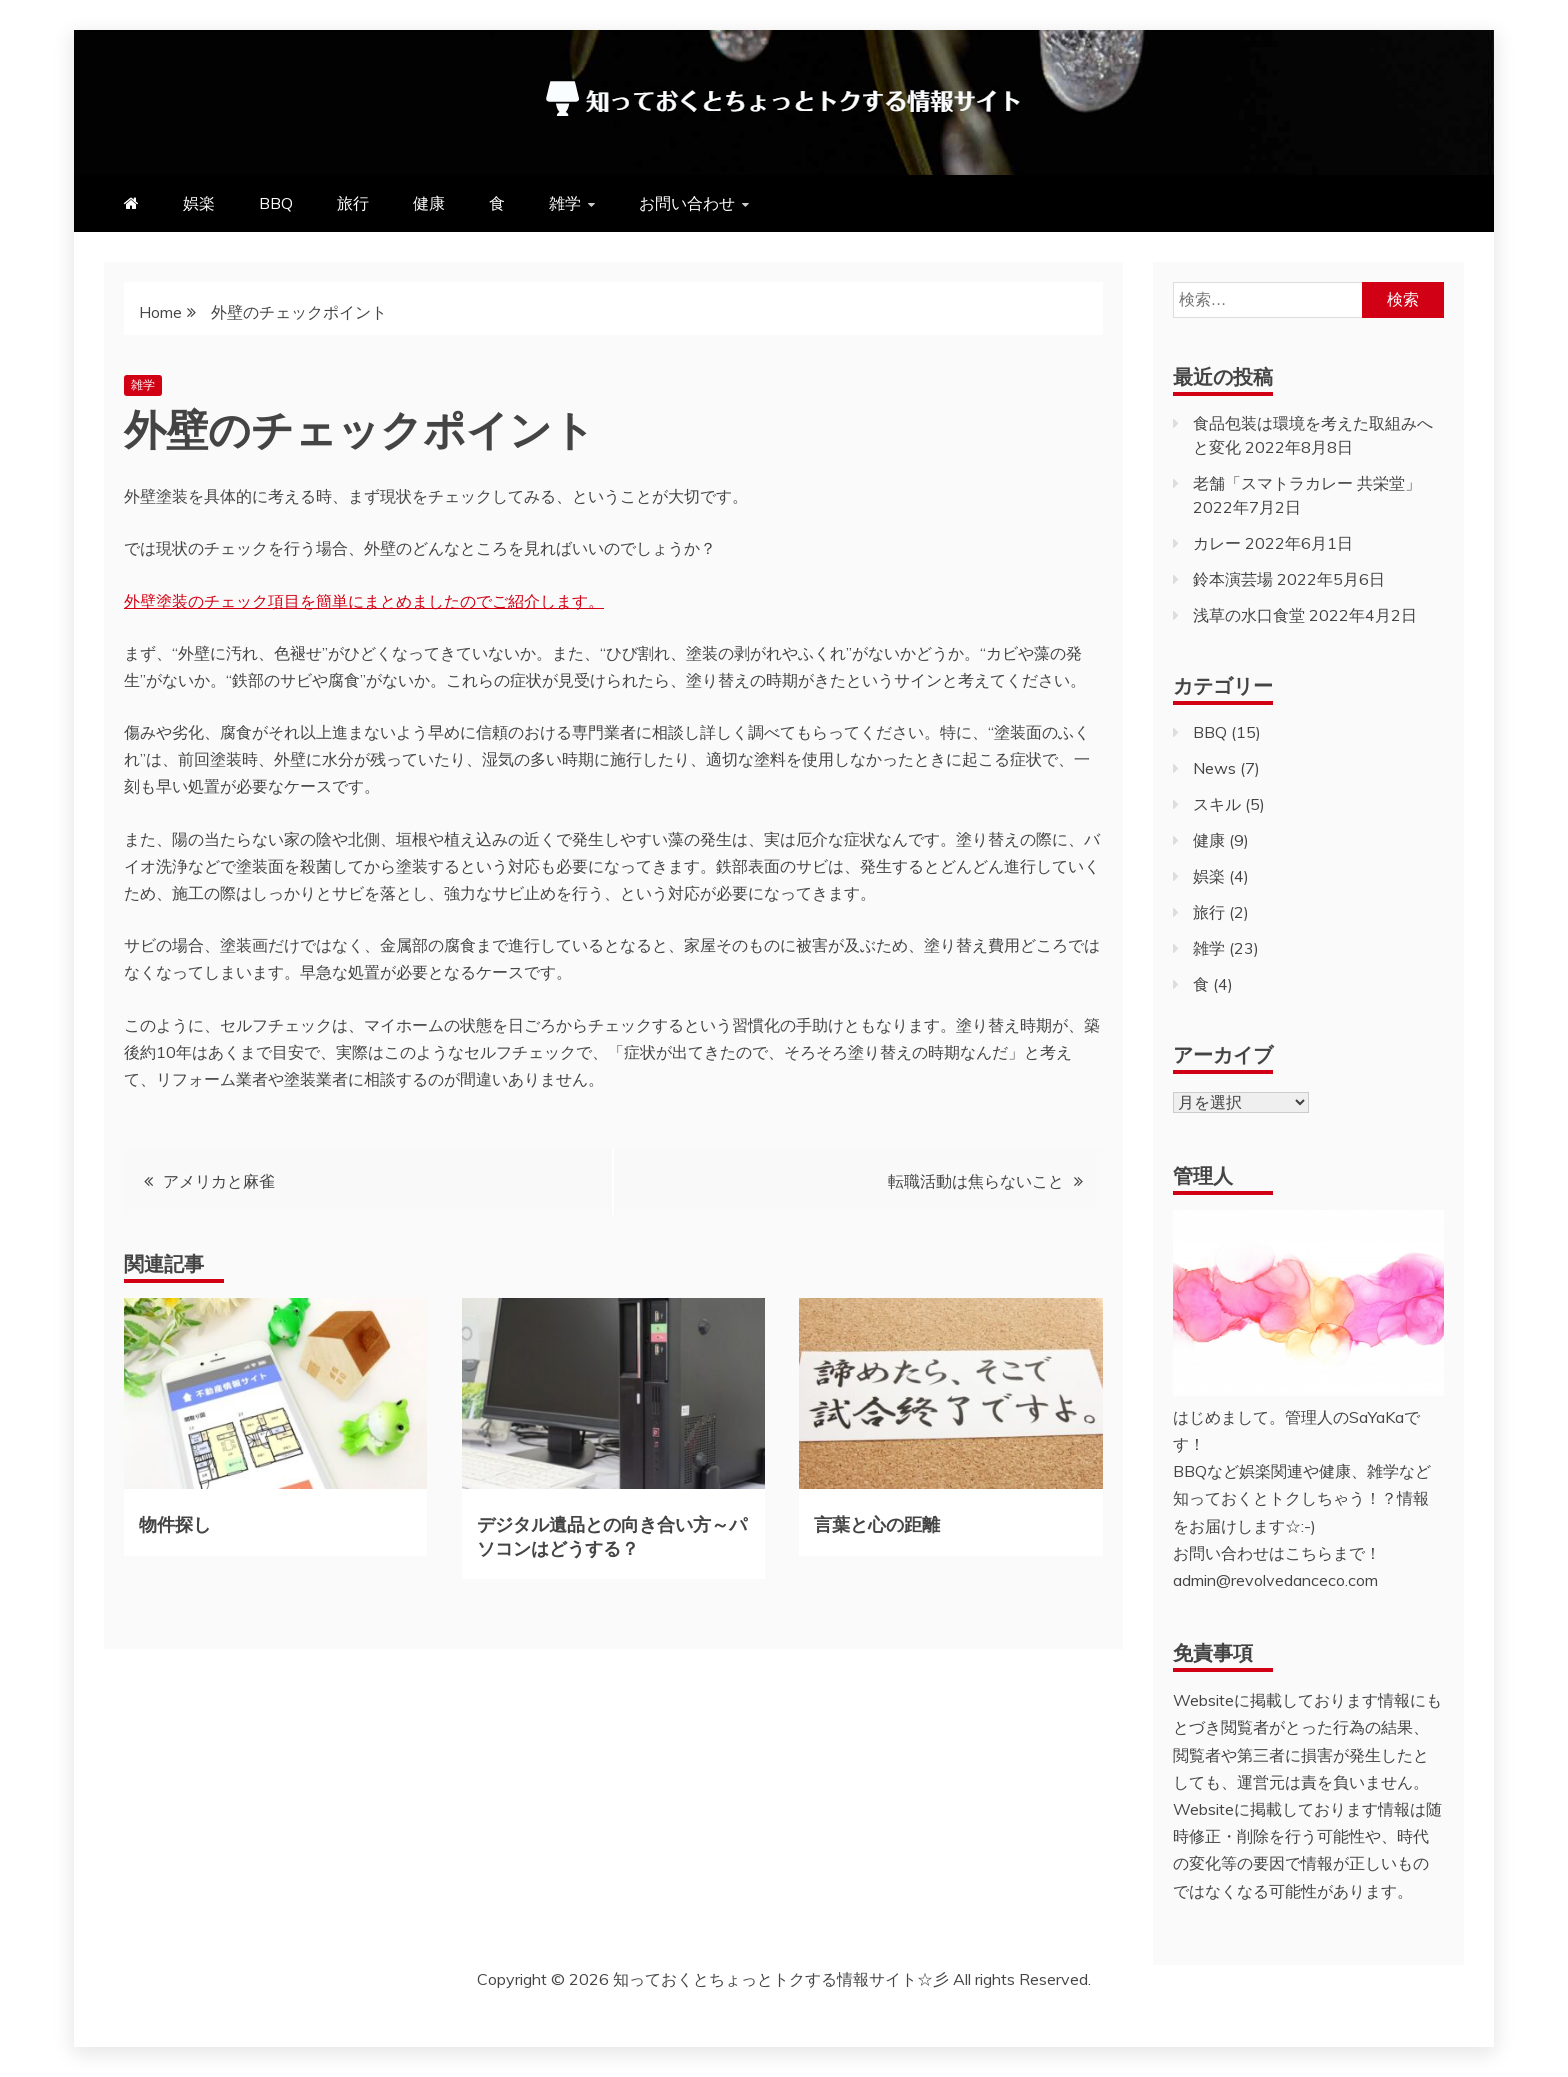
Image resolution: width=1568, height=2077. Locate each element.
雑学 (565, 203)
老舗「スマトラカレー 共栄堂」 (1307, 483)
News (1214, 768)
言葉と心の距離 (877, 1523)
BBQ (276, 203)
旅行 (353, 203)
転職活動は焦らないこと (976, 1181)
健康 (429, 203)
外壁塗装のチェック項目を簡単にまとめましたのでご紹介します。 (364, 601)
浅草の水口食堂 (1249, 615)
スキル (1217, 804)
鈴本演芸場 (1233, 579)
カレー (1217, 543)
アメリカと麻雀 (219, 1181)
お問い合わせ (687, 203)
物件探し (175, 1523)
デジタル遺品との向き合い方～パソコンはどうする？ (612, 1534)
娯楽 (199, 203)
